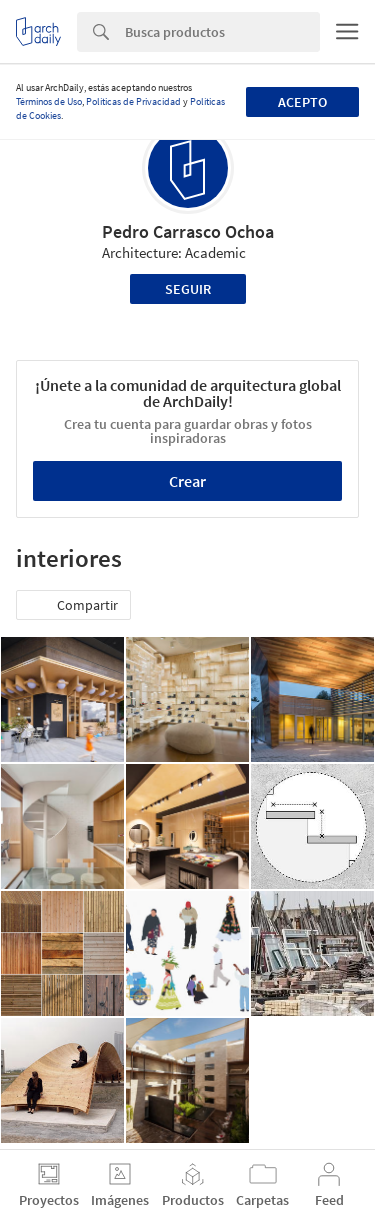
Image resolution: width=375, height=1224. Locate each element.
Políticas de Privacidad (133, 101)
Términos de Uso (49, 101)
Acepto (302, 102)
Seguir (188, 289)
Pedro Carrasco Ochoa (188, 231)
